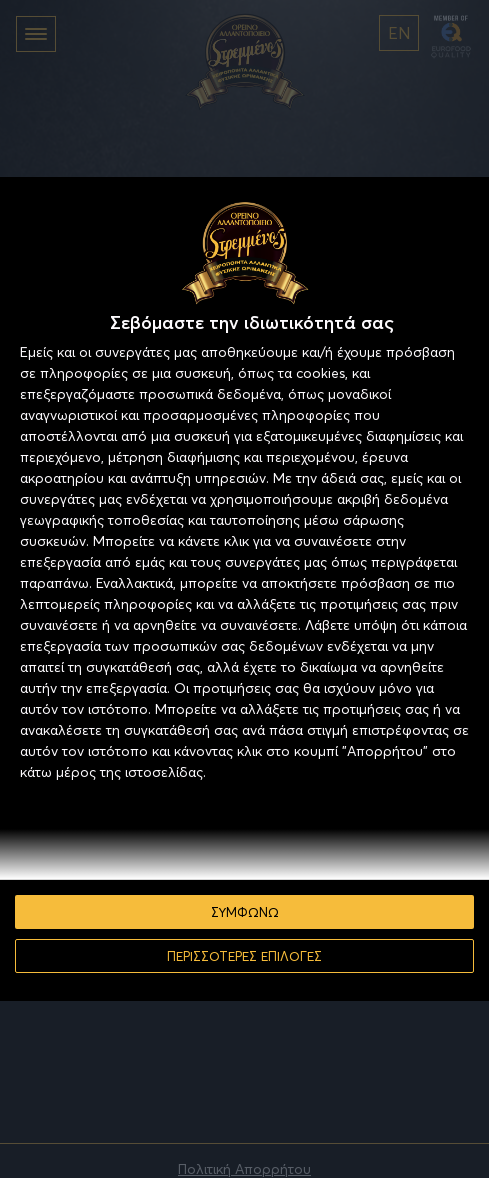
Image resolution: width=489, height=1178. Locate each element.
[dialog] (244, 589)
